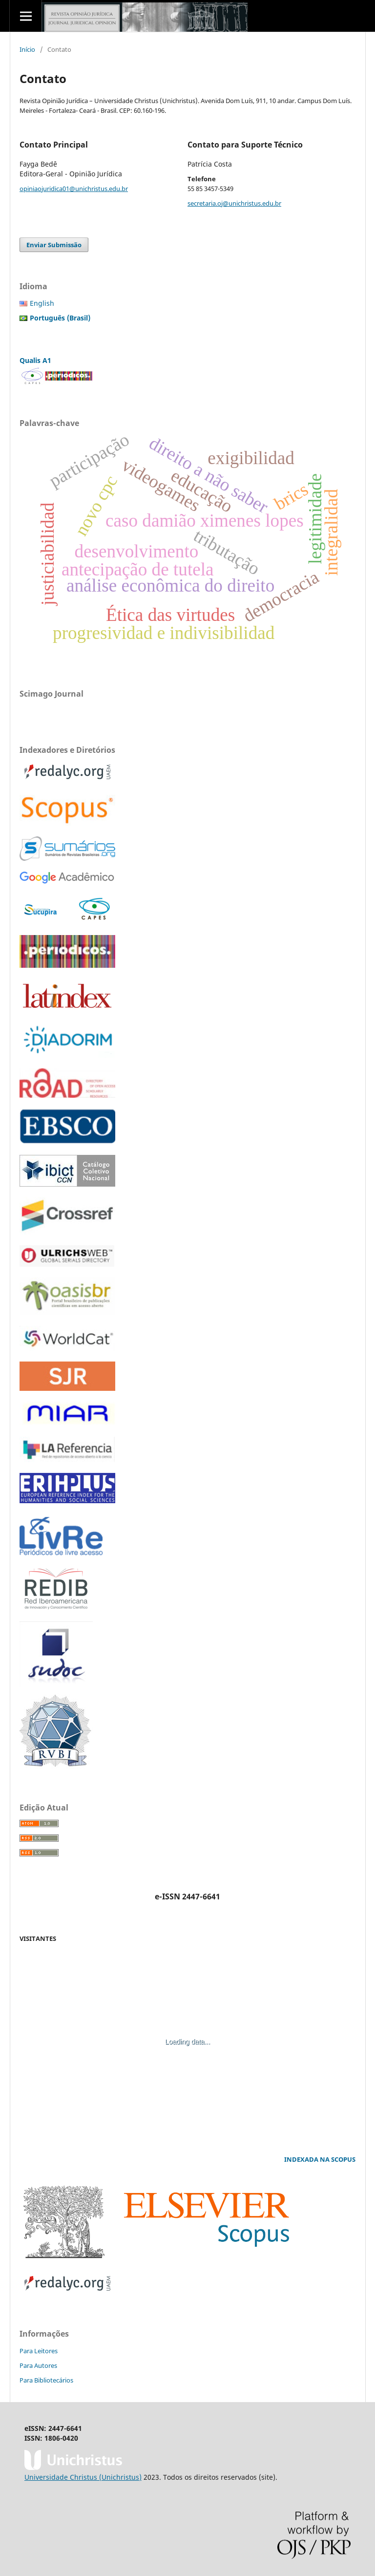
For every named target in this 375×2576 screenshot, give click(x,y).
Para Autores (38, 2365)
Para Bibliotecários (46, 2380)
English (42, 303)
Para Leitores (39, 2350)
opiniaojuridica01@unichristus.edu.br (74, 188)
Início (27, 49)
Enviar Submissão (54, 244)
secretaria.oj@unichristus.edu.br (234, 203)
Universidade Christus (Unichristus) (83, 2477)
